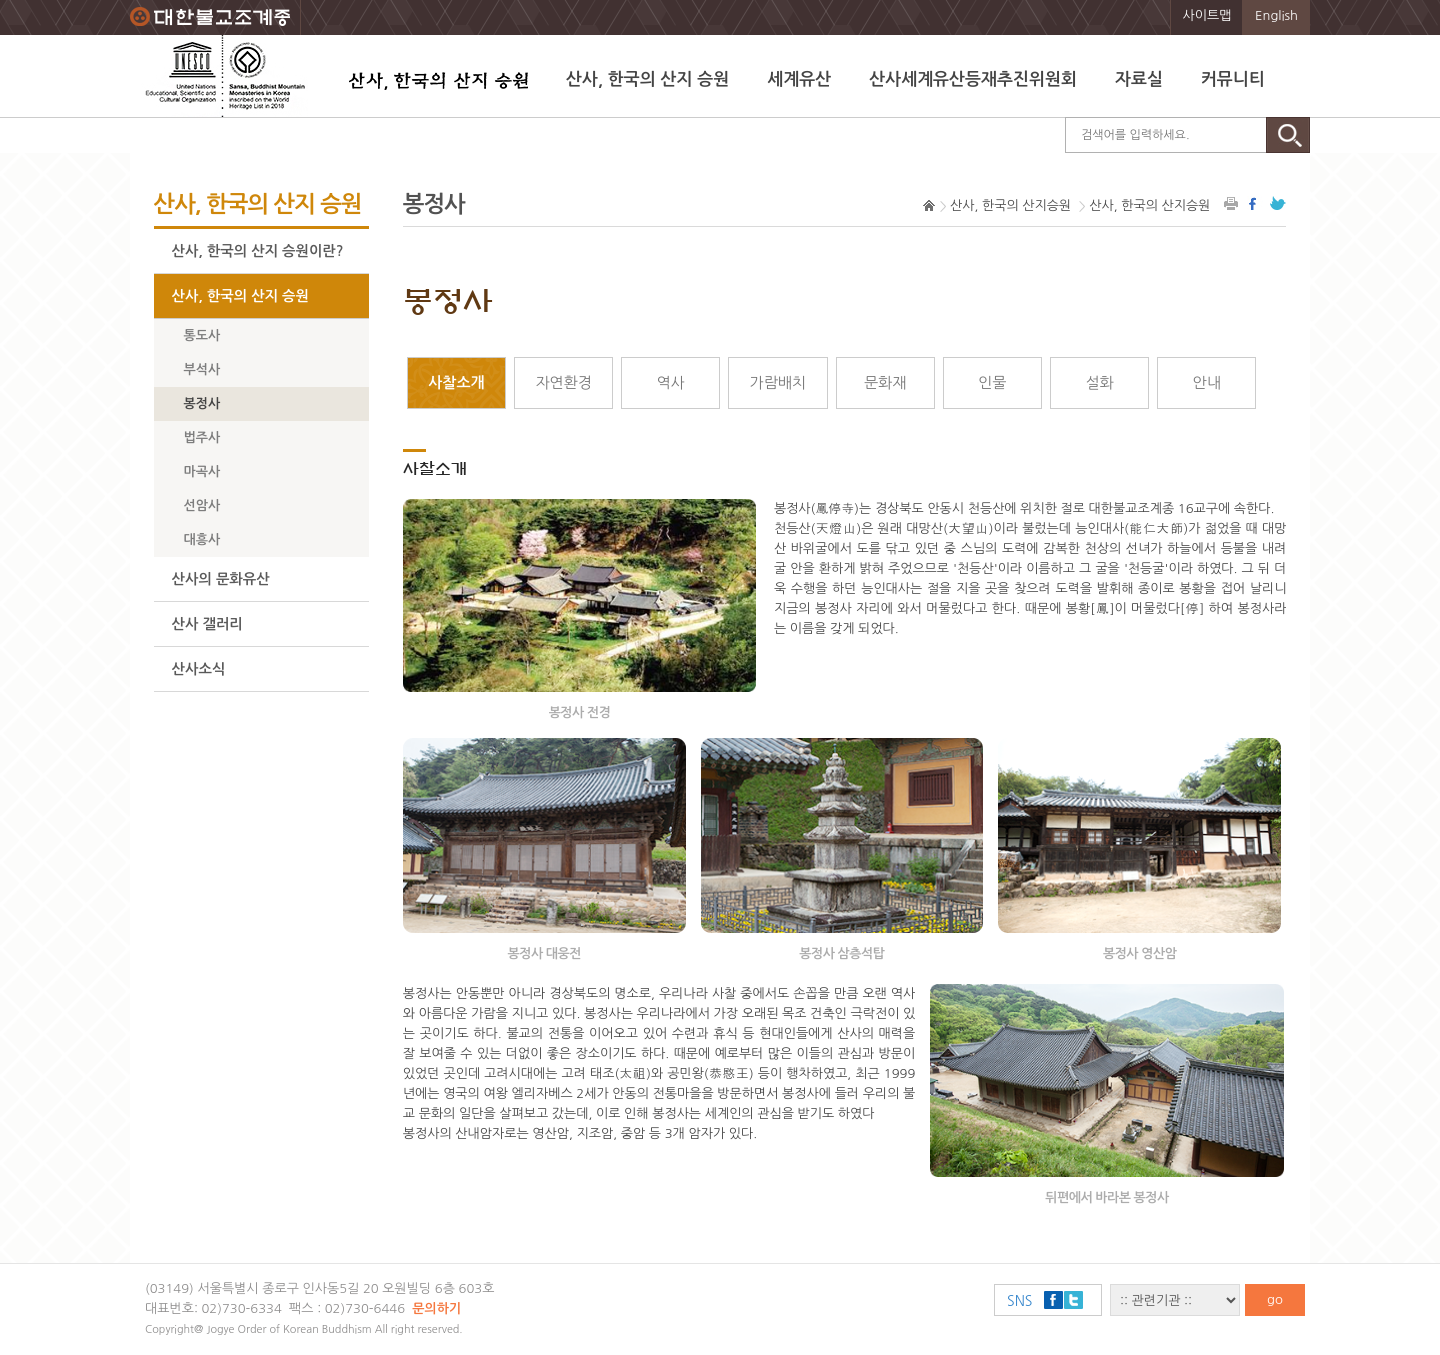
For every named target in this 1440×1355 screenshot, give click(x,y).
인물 (992, 382)
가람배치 (778, 382)
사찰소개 (456, 382)
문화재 (885, 382)
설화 (1099, 382)
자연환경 (563, 382)
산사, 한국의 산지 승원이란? (258, 251)
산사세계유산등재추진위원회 (973, 79)
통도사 (202, 335)
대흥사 (202, 539)
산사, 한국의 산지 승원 (647, 79)
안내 (1207, 382)
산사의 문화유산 (221, 579)
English (1276, 15)
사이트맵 (1207, 15)
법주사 (202, 437)
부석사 (202, 369)
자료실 (1139, 79)
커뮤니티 (1233, 79)
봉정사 (202, 403)
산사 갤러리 (207, 624)
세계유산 (799, 79)
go (1275, 1299)
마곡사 (202, 471)
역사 (671, 382)
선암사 (202, 505)
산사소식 (199, 669)
